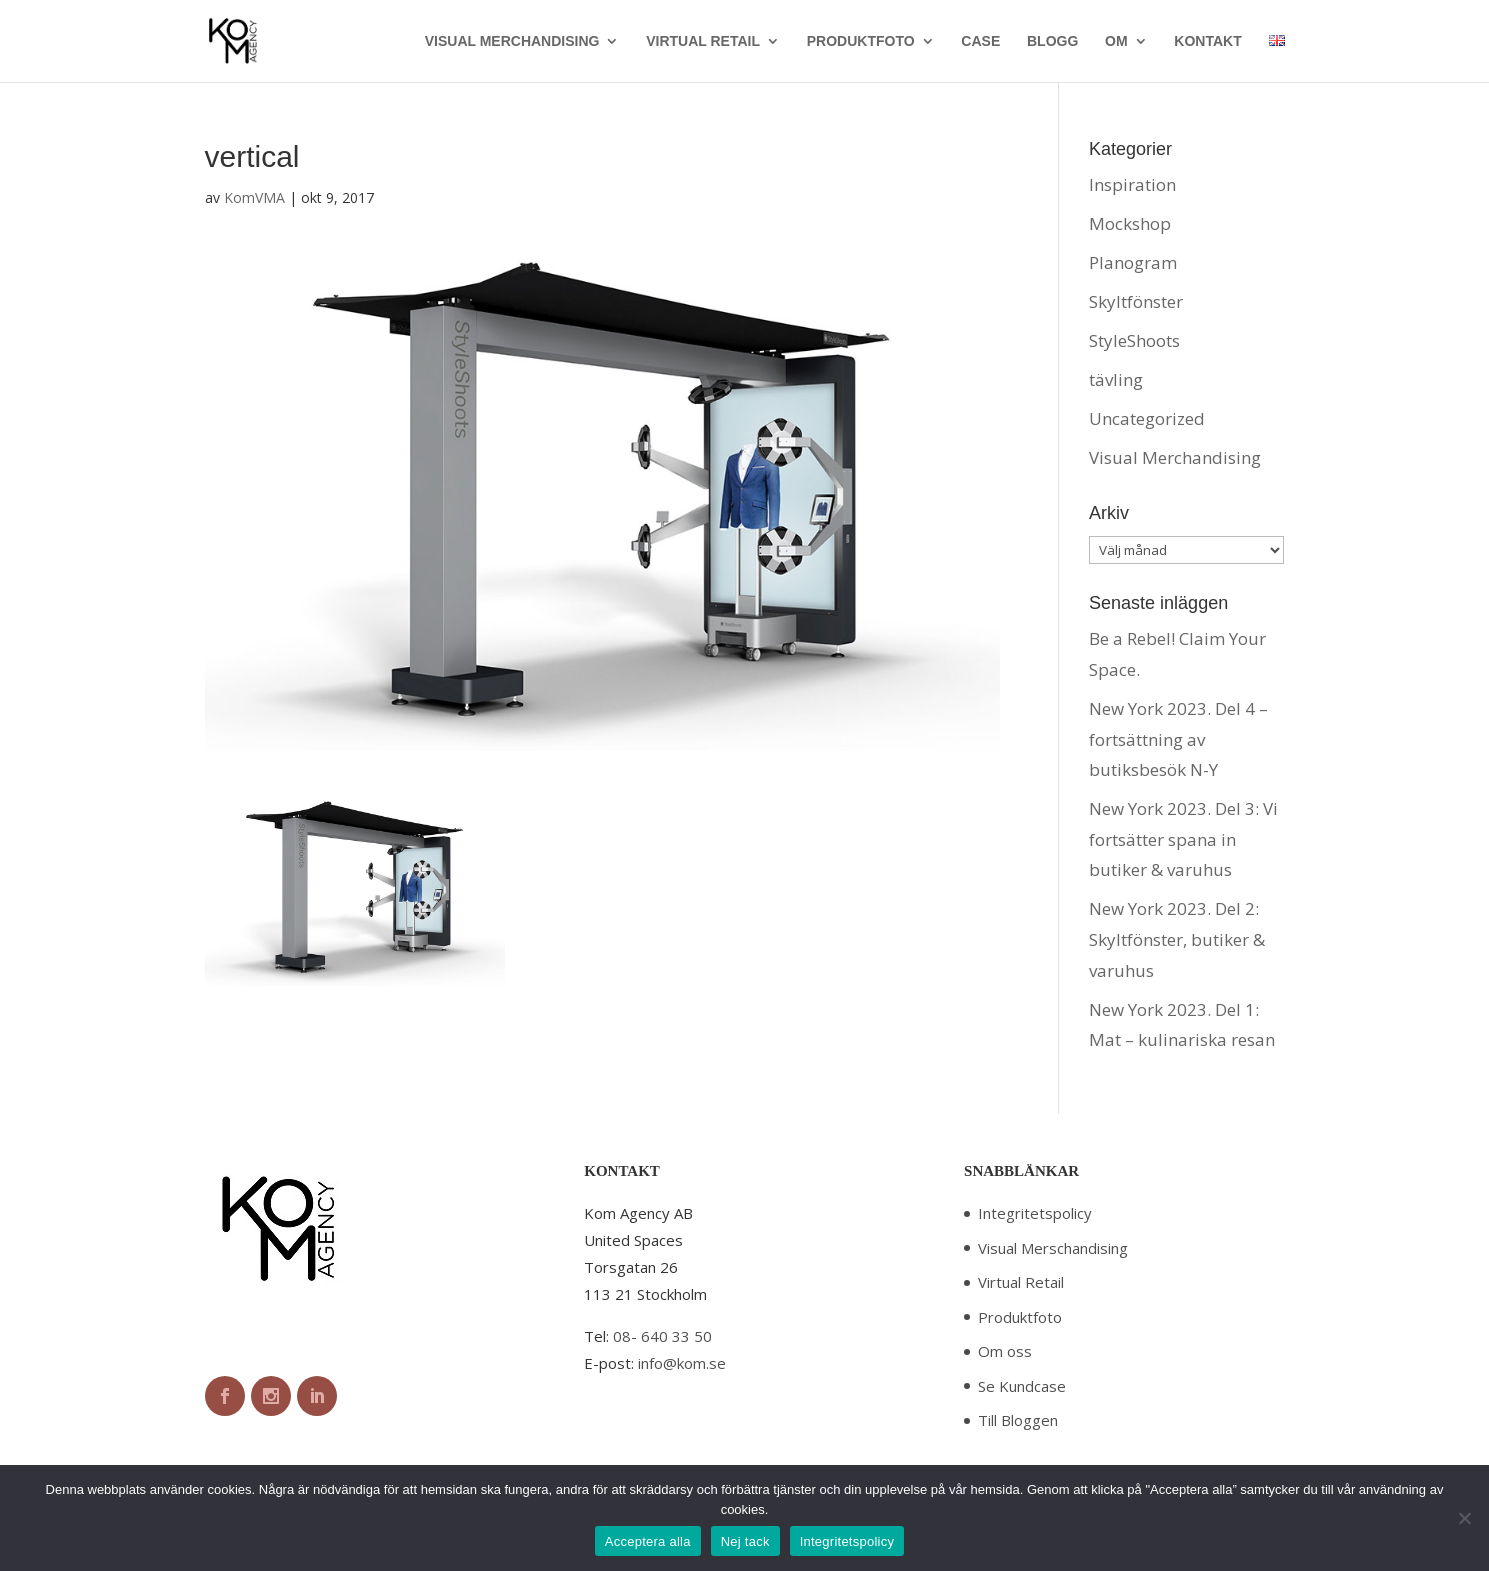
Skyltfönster (1136, 301)
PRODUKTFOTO (861, 41)
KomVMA (254, 197)
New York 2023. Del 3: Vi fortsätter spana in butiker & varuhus (1183, 839)
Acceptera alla (648, 1541)
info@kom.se (682, 1363)
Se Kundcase (1022, 1386)
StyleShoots (1134, 340)
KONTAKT (1207, 41)
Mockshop (1130, 223)
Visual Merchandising (1175, 457)
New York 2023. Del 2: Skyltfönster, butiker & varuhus (1177, 939)
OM (1116, 41)
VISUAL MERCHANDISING (512, 41)
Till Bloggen (1018, 1420)
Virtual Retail (1021, 1282)
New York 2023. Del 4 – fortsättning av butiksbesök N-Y (1178, 739)
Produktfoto (1020, 1317)
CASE (980, 41)
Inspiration (1132, 184)
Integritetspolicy (1035, 1213)
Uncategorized (1147, 418)
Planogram (1133, 262)
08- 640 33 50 (662, 1336)
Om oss (1005, 1351)
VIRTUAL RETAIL (703, 41)
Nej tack (745, 1541)
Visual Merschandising (1053, 1248)
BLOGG (1052, 41)
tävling (1116, 379)
